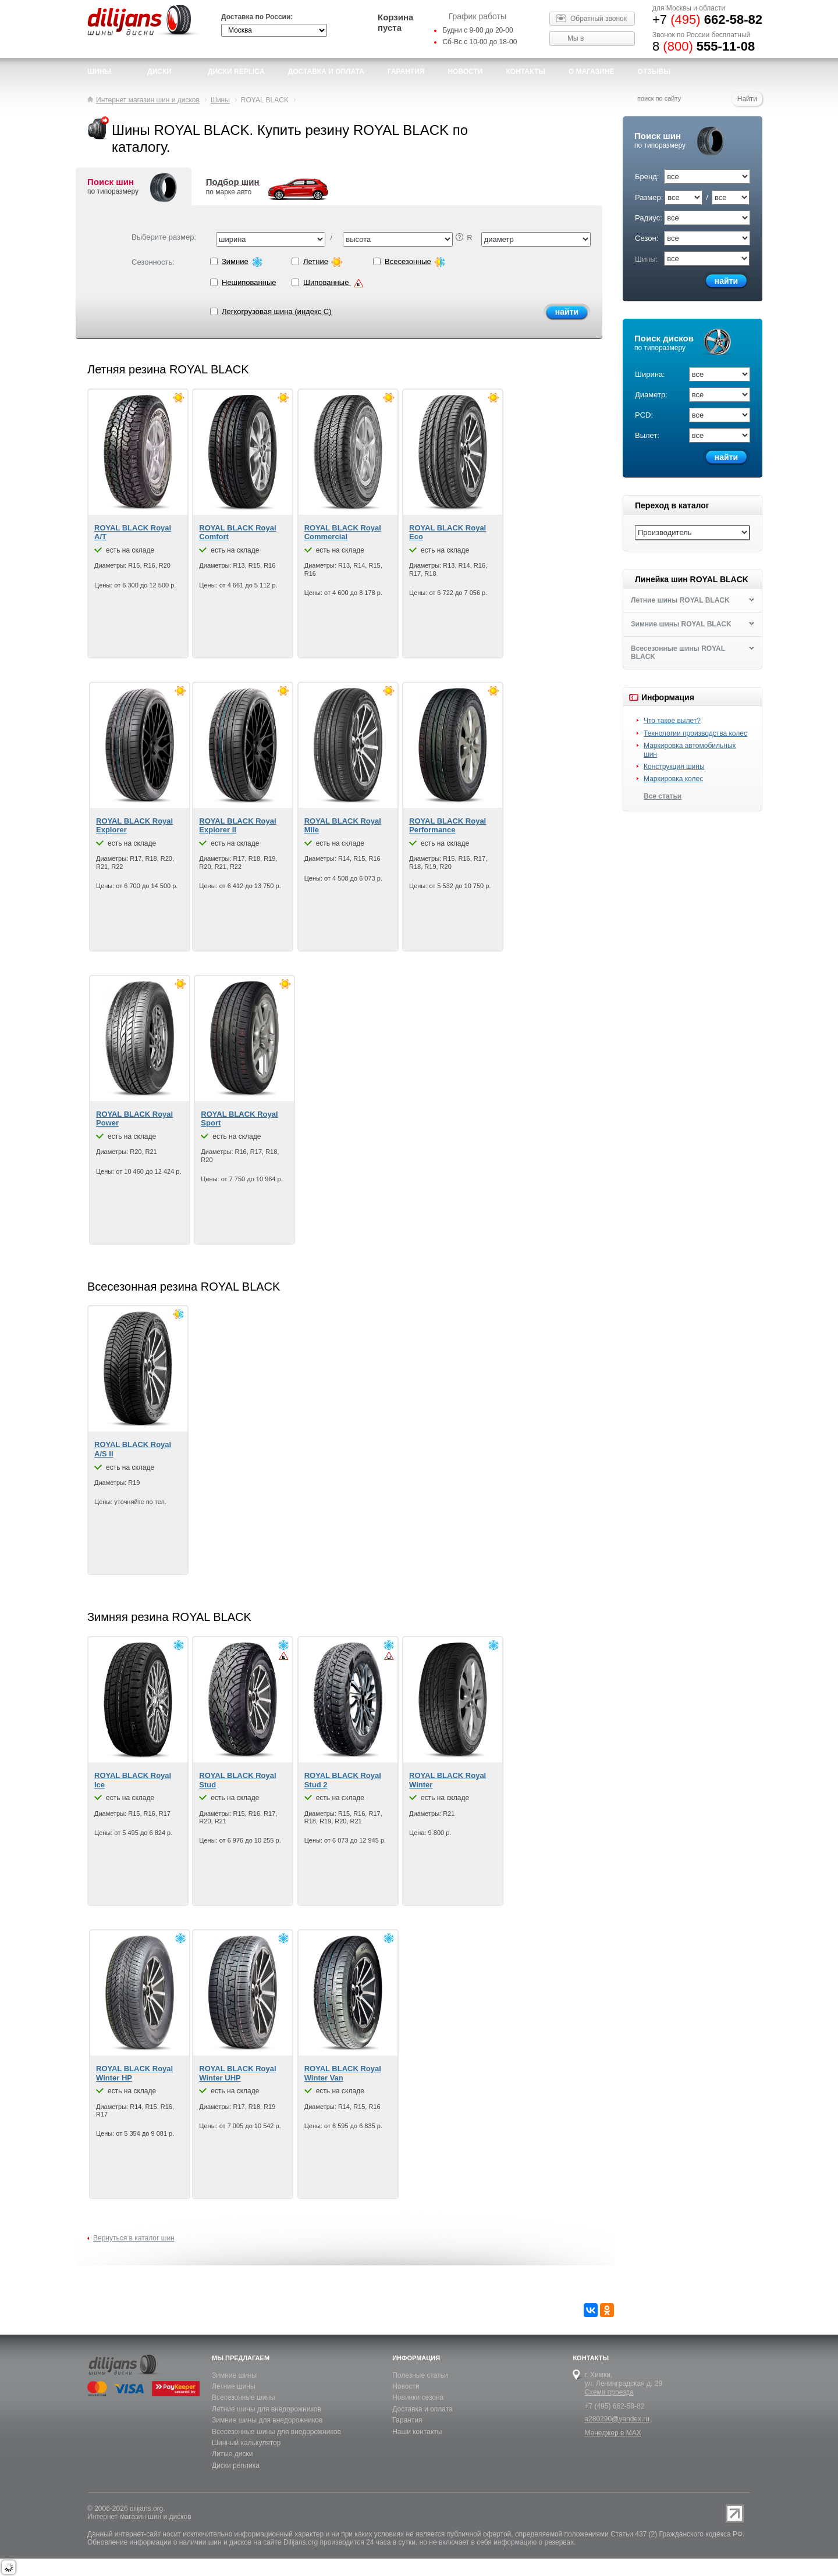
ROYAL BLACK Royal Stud (237, 1780)
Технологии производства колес (695, 733)
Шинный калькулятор (246, 2443)
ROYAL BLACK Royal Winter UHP (237, 2073)
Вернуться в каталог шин (134, 2238)
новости (465, 71)
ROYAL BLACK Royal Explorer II (237, 826)
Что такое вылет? (672, 721)
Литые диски (232, 2454)
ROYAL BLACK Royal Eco (447, 532)
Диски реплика (236, 2465)
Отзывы (654, 71)
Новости (405, 2386)
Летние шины (233, 2386)
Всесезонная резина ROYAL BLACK (183, 1286)
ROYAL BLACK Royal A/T (132, 532)
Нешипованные (251, 282)
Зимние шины (234, 2375)
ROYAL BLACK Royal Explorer (134, 826)
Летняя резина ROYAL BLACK (168, 369)
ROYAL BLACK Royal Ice (132, 1780)
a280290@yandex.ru (616, 2419)
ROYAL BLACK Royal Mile (342, 826)
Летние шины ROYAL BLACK (680, 600)
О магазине (592, 71)
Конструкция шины (674, 767)
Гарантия (406, 71)
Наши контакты (417, 2432)
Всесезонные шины (243, 2397)
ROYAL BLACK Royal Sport (239, 1119)
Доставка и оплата (422, 2409)
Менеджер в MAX (612, 2433)
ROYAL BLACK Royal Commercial (342, 532)
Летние (332, 262)
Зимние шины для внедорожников (267, 2420)
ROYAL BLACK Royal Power (134, 1119)
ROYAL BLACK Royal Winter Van (342, 2073)
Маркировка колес (673, 779)
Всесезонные (413, 262)
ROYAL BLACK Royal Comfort (237, 532)
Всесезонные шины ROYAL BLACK (678, 652)
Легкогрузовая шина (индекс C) (271, 311)
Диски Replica (236, 71)
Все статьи (662, 796)
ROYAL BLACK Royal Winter (447, 1780)
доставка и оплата (326, 71)
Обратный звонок (598, 19)
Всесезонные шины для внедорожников (276, 2432)
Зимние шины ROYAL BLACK (681, 624)
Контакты (525, 71)
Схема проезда (609, 2392)
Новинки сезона (417, 2397)
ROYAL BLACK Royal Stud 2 (342, 1780)
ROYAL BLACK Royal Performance (447, 826)
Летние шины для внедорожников (266, 2409)
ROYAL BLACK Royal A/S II (132, 1449)
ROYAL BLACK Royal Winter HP (134, 2073)
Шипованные (332, 282)
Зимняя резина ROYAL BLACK (169, 1617)
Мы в (575, 38)
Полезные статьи (420, 2375)
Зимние (251, 262)
